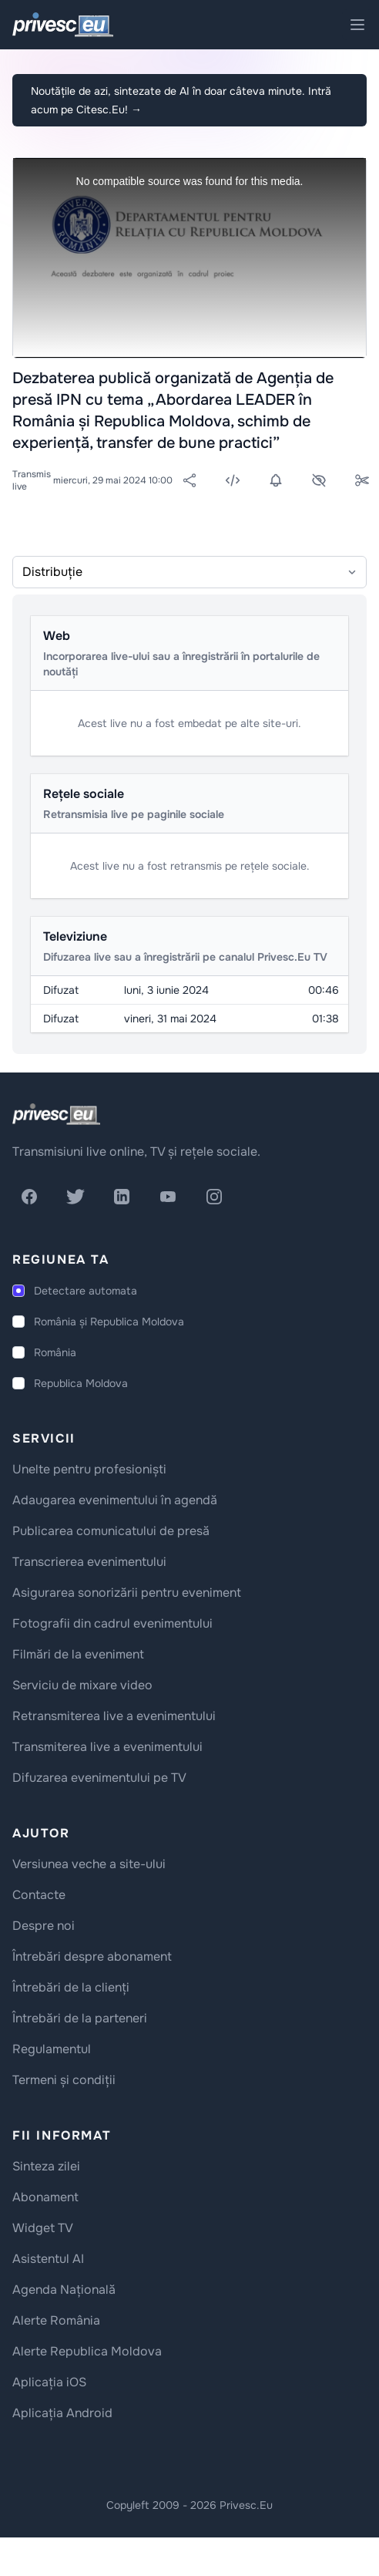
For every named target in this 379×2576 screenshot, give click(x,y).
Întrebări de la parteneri (79, 2018)
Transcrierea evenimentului (89, 1562)
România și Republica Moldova (109, 1321)
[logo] (56, 1114)
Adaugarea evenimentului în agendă (114, 1500)
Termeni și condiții (64, 2080)
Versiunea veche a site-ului (89, 1864)
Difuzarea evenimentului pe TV (99, 1778)
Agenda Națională (64, 2289)
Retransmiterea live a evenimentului (114, 1716)
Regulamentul (51, 2049)
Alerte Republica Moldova (87, 2351)
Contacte (38, 1895)
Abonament (45, 2197)
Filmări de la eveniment (78, 1654)
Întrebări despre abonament (92, 1956)
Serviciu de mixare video (82, 1685)
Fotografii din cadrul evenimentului (112, 1623)
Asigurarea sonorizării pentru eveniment (126, 1592)
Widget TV (42, 2228)
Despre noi (43, 1926)
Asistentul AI (48, 2259)
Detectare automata (85, 1291)
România (55, 1352)
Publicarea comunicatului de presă (111, 1531)
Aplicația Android (62, 2413)
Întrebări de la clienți (70, 1987)
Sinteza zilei (46, 2166)
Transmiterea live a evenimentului (107, 1747)
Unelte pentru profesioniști (89, 1469)
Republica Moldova (81, 1383)
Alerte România (56, 2320)
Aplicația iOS (49, 2382)
